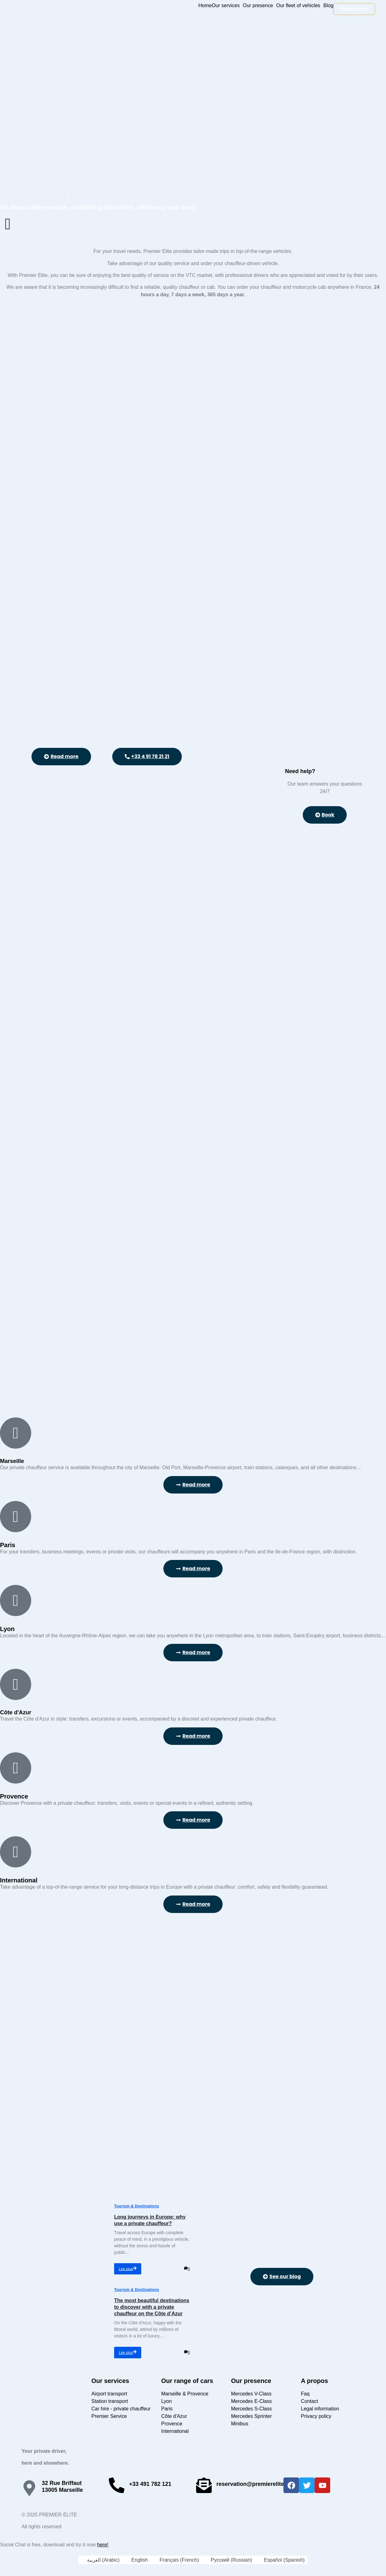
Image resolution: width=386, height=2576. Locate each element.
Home (205, 5)
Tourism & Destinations (136, 2206)
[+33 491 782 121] (116, 2485)
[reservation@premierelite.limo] (204, 2485)
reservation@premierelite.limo (256, 2484)
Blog (328, 5)
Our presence (258, 5)
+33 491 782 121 (150, 2484)
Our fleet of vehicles (298, 5)
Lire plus (128, 2268)
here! (102, 2544)
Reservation (354, 9)
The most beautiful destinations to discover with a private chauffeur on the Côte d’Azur (151, 2307)
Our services (226, 5)
